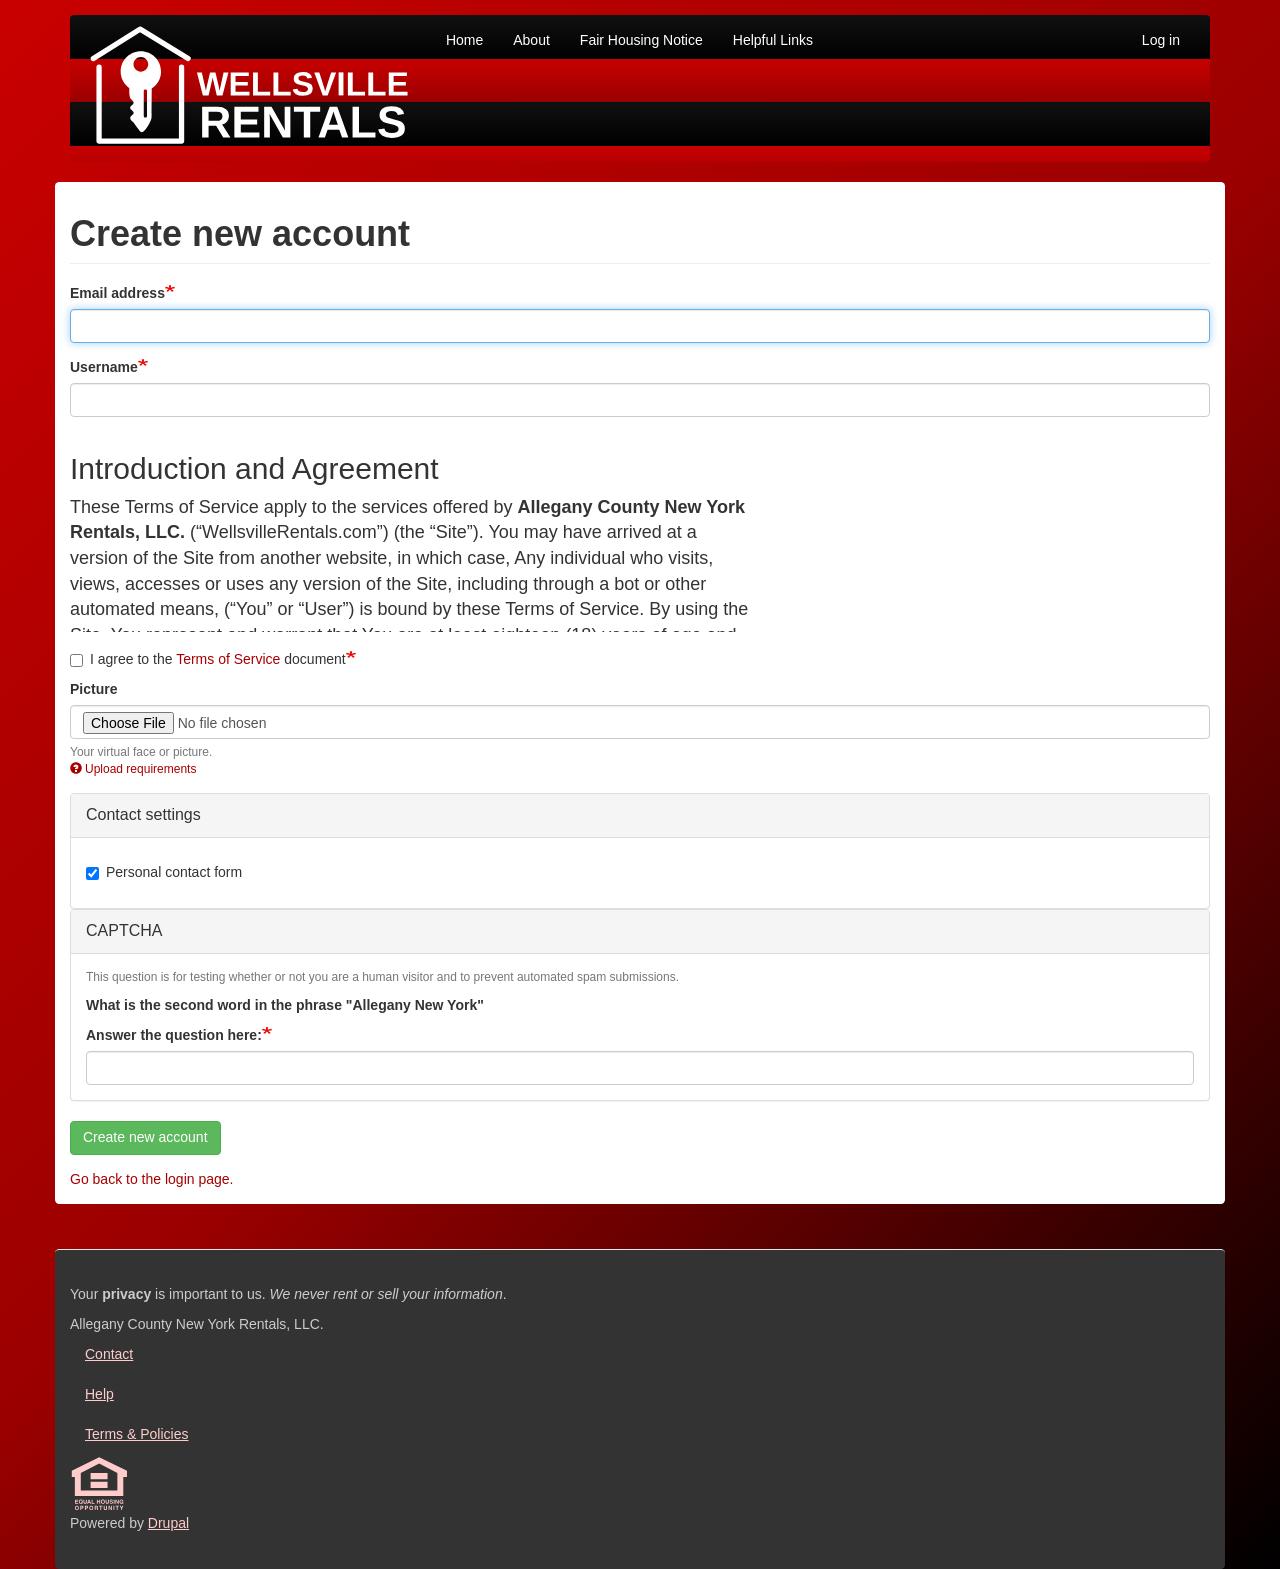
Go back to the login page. (151, 1179)
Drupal (168, 1523)
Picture (93, 689)
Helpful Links (773, 40)
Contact (109, 1354)
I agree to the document (208, 659)
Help (99, 1394)
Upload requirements (133, 769)
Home (464, 40)
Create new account (145, 1137)
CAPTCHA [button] (124, 930)
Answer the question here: (174, 1035)
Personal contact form (164, 872)
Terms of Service (228, 659)
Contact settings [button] (143, 814)
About (531, 40)
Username (104, 367)
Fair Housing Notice (641, 40)
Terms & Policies (136, 1434)
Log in (1161, 40)
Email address (117, 293)
